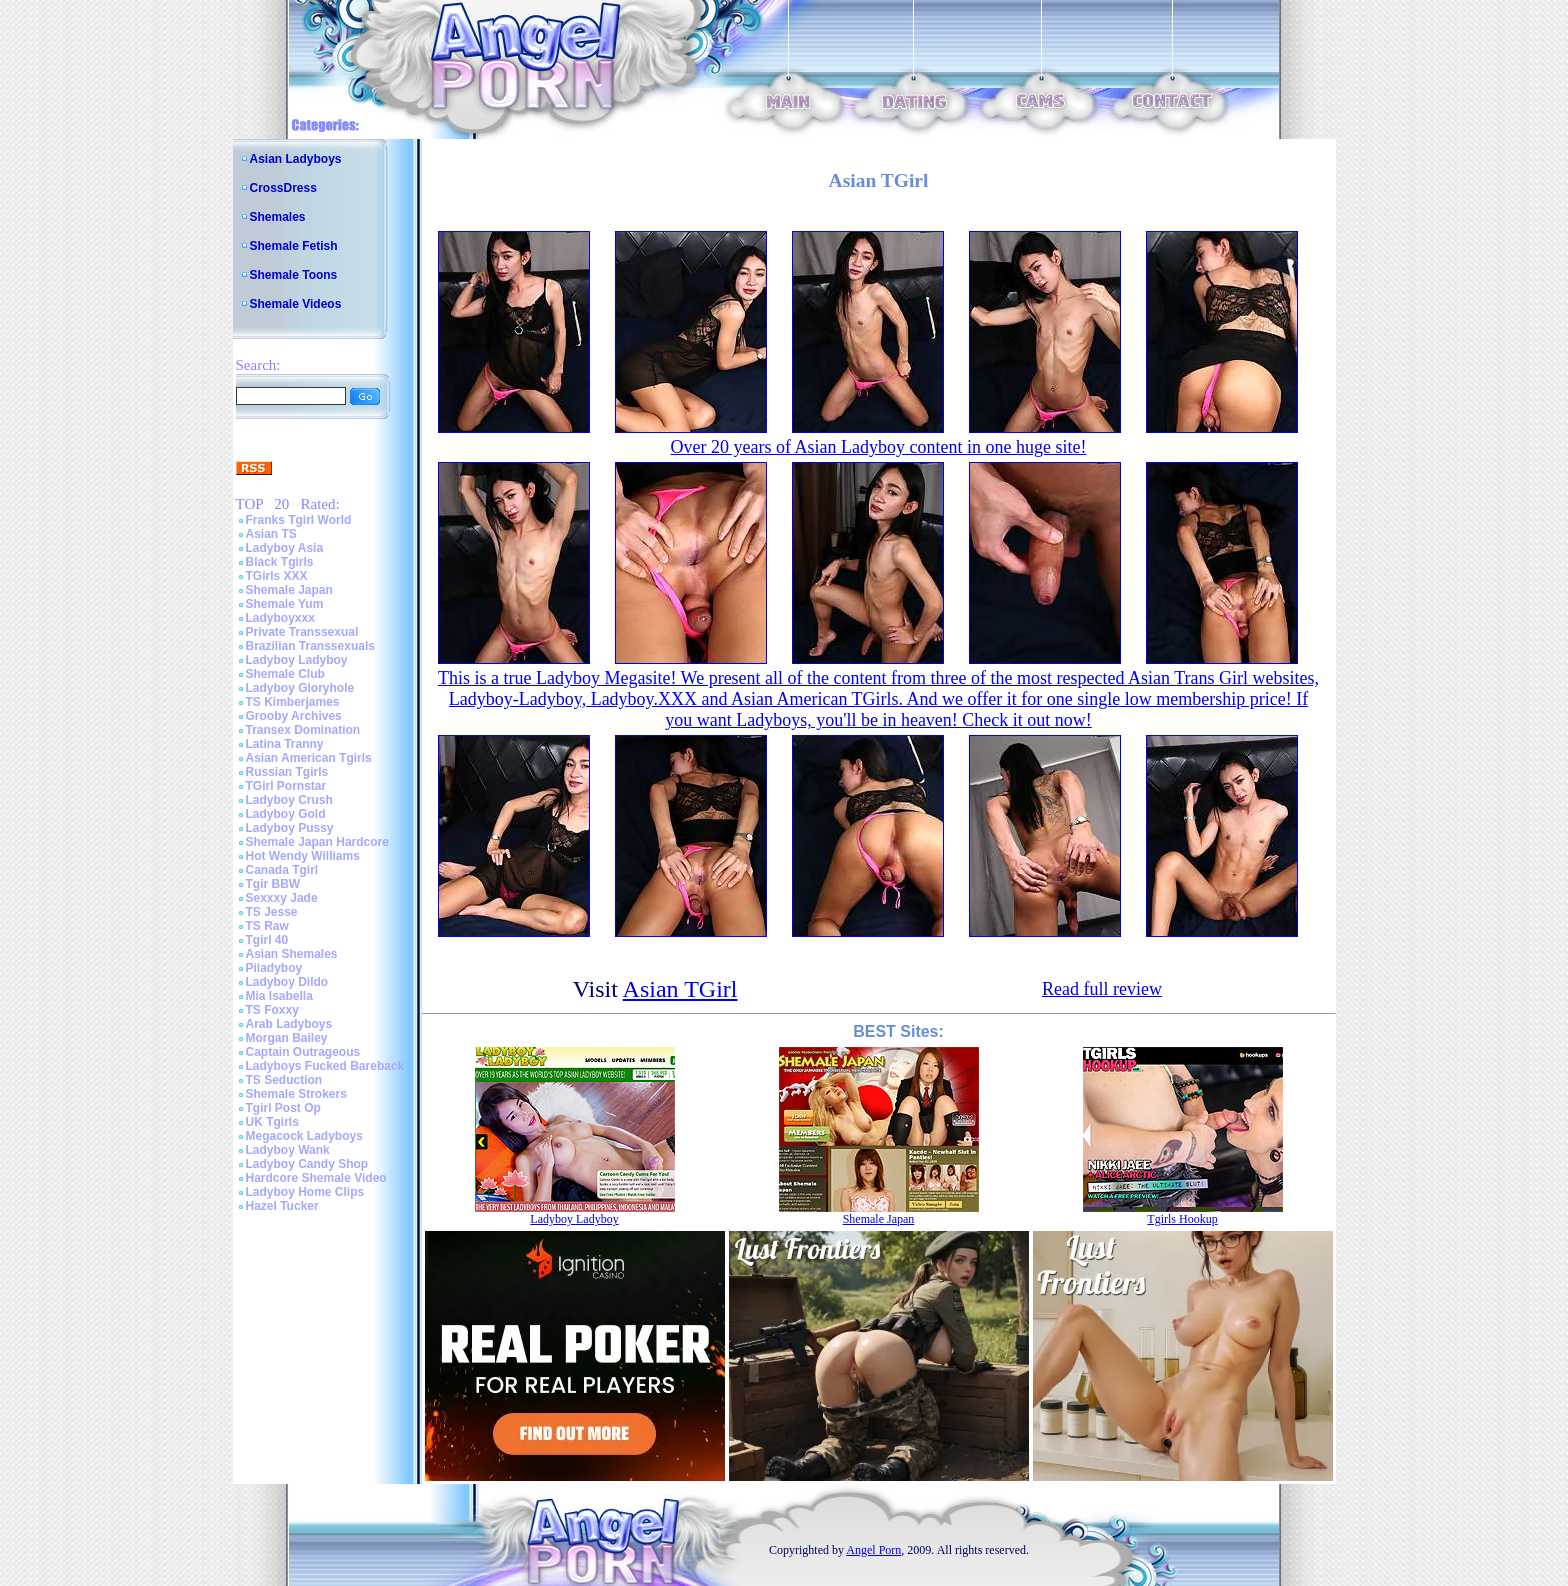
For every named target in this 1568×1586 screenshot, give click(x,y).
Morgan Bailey (287, 1038)
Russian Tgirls (287, 772)
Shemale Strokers (296, 1094)
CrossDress (283, 188)
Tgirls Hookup (1182, 1219)
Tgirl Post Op (283, 1108)
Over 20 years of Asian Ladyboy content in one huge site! (879, 447)
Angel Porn (873, 1550)
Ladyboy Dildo (287, 982)
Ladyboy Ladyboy (297, 660)
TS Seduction (284, 1080)
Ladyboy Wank (288, 1150)
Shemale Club (285, 674)
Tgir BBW (273, 884)
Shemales (278, 217)
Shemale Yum (285, 604)
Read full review (1102, 989)
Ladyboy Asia (285, 548)
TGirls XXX (277, 576)
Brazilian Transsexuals (310, 646)
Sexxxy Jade (282, 898)
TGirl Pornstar (286, 786)
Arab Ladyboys (289, 1024)
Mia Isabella (279, 996)
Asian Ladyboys (296, 159)
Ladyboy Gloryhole (300, 688)
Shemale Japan (289, 590)
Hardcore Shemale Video (316, 1178)
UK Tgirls (272, 1122)
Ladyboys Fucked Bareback (325, 1066)
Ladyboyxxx (280, 618)
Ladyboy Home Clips (305, 1192)
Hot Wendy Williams (303, 856)
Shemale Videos (296, 304)
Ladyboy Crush (289, 800)
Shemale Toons (294, 275)
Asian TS (271, 534)
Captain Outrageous (303, 1052)
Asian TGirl (680, 989)
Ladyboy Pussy (290, 828)
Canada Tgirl (282, 870)
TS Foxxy (272, 1010)
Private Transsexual (302, 632)
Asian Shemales (292, 954)
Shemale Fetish (294, 246)
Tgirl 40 (267, 940)
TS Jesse (272, 912)
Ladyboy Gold (286, 814)
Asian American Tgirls (309, 758)
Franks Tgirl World (299, 520)
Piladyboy (274, 968)
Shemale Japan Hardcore (317, 842)
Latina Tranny (285, 744)
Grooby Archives (294, 716)
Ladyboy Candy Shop (307, 1164)
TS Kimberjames (293, 702)
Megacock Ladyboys (304, 1136)
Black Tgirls (280, 562)
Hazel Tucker (282, 1206)
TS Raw (267, 926)
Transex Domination (303, 730)
